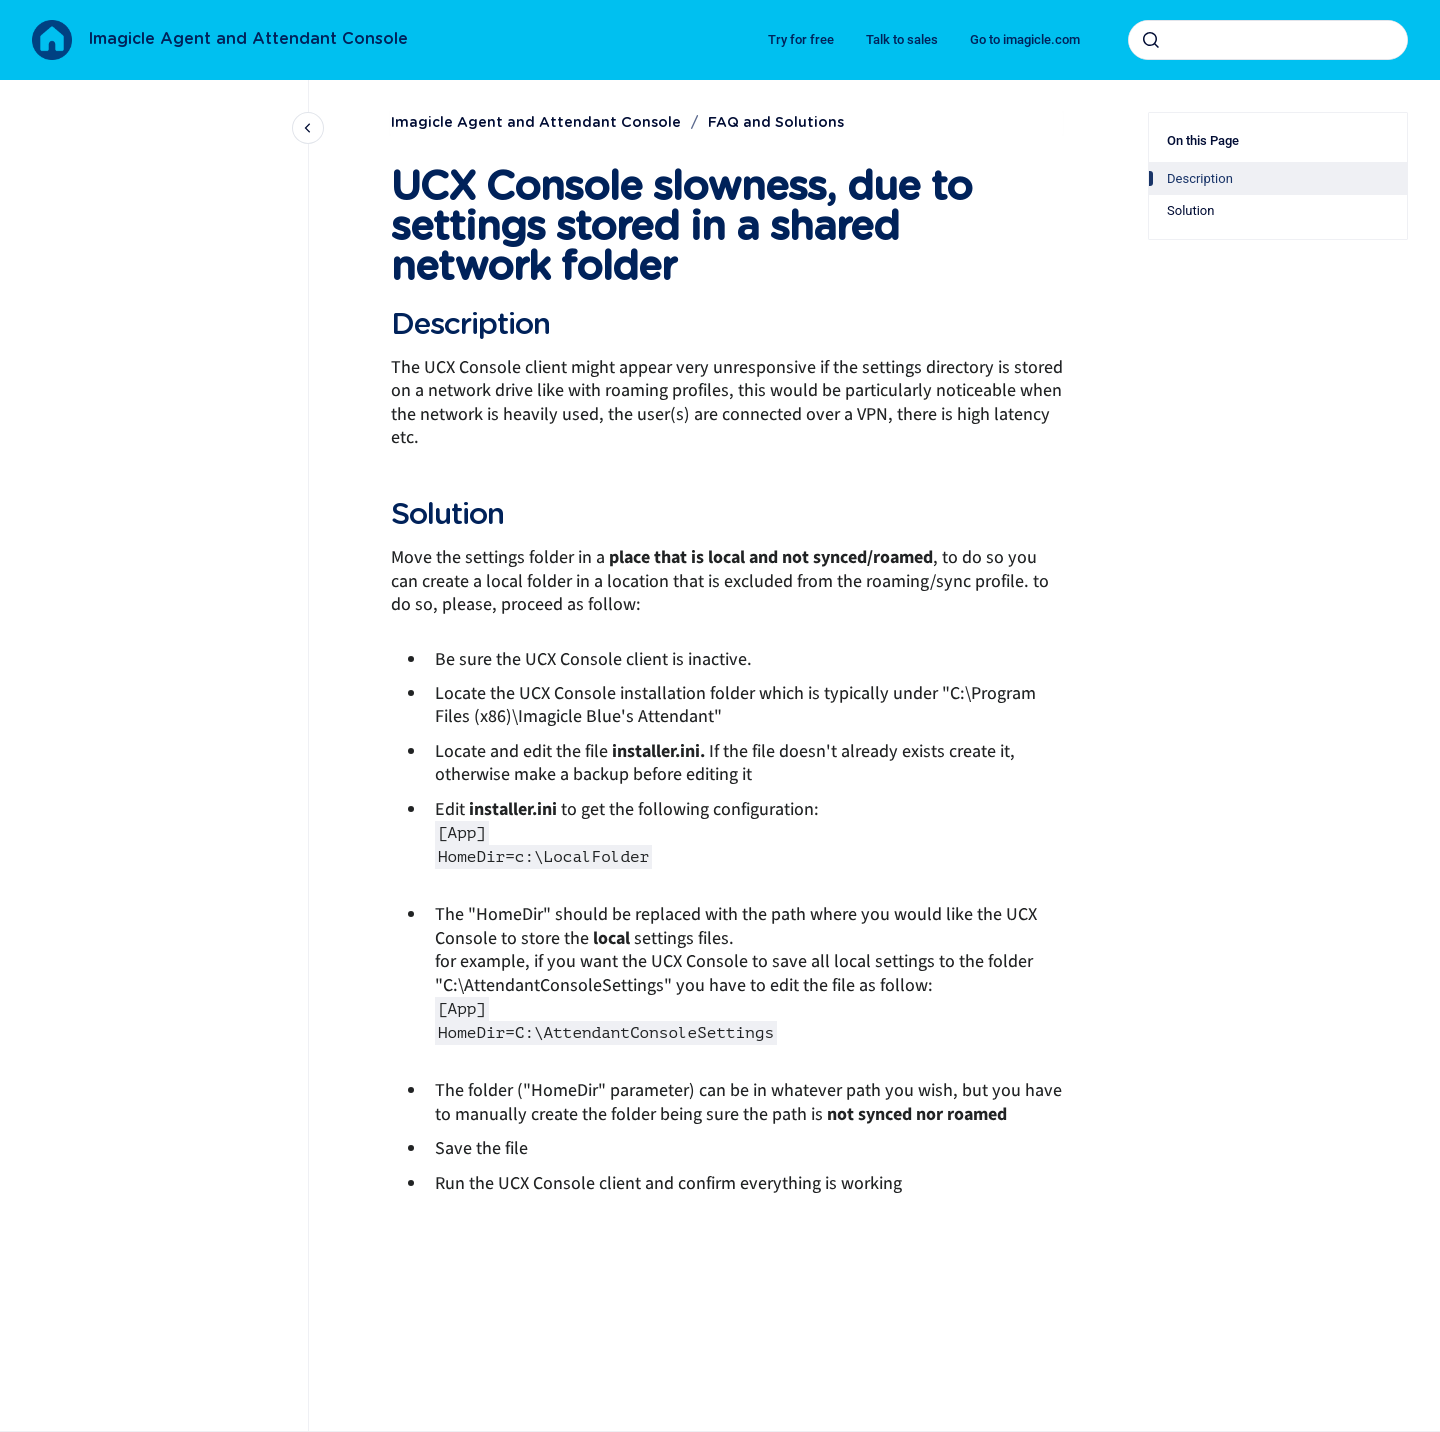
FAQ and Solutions (776, 123)
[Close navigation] (308, 128)
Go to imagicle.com (1025, 39)
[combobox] (1268, 40)
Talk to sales (902, 39)
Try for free (801, 39)
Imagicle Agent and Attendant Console (248, 39)
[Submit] (1151, 40)
